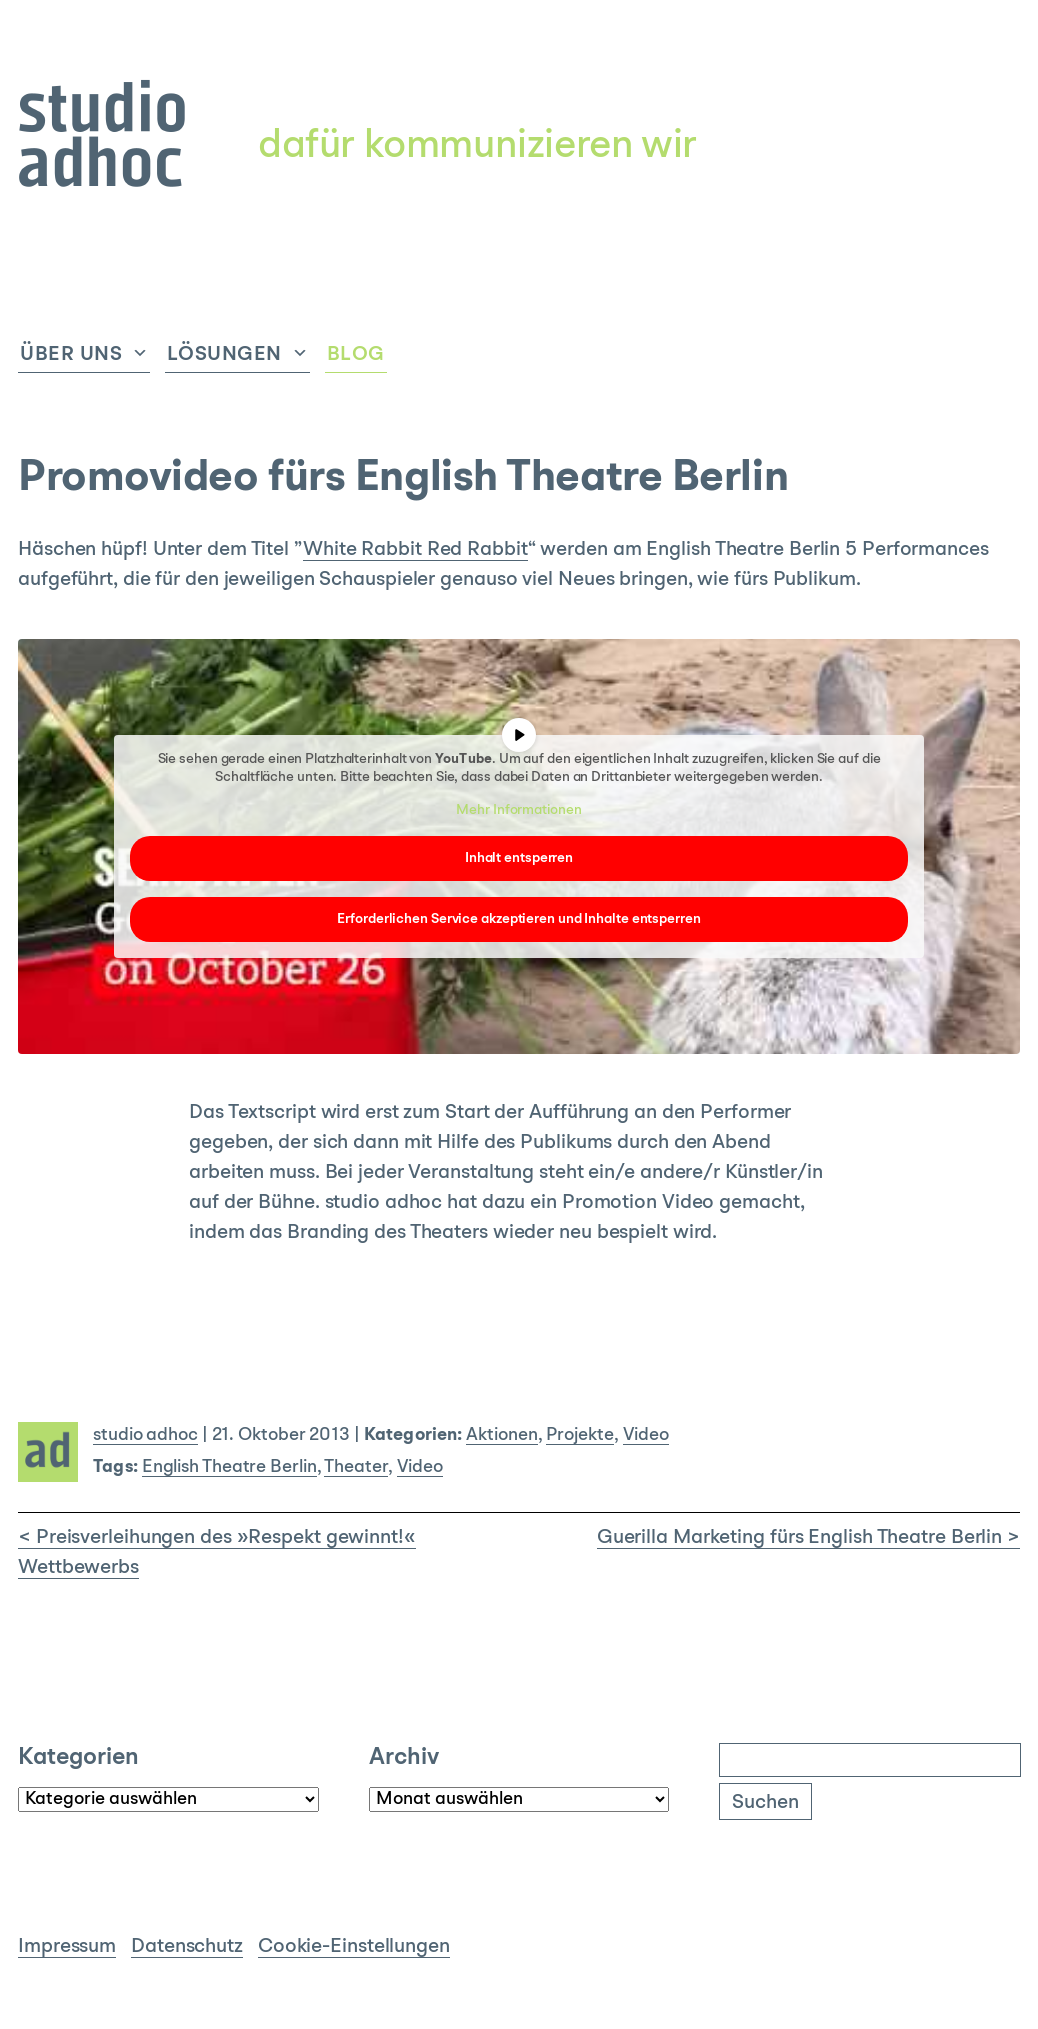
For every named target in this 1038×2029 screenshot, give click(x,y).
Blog (356, 355)
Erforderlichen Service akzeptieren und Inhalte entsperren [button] (518, 919)
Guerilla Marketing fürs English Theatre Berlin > (808, 1538)
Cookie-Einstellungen (354, 1947)
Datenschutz (187, 1947)
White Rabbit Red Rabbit (415, 550)
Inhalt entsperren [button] (519, 858)
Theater (355, 1467)
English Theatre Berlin (229, 1467)
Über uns (71, 355)
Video (646, 1435)
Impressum (67, 1947)
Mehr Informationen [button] (518, 810)
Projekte (579, 1435)
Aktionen (501, 1435)
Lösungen (224, 355)
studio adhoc (145, 1435)
